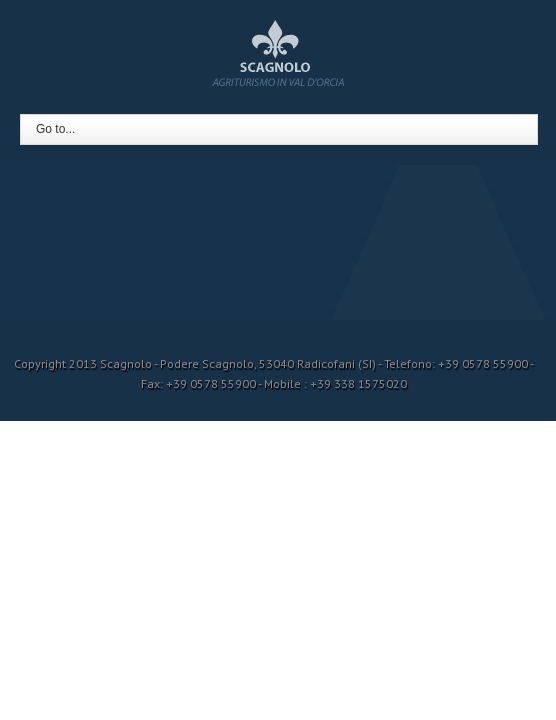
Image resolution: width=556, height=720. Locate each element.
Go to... (55, 129)
